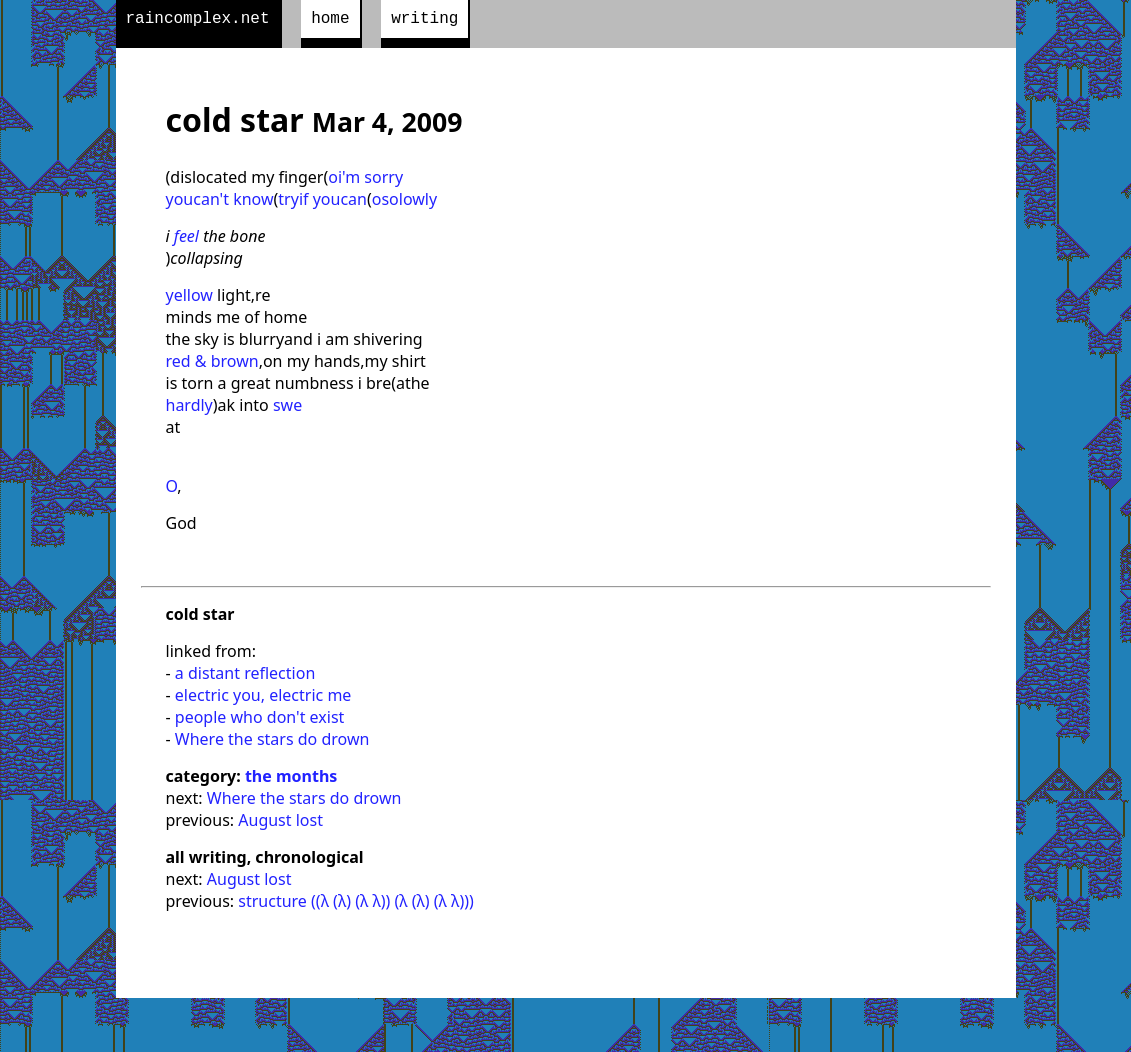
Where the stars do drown (272, 743)
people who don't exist (260, 721)
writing (424, 21)
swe (287, 409)
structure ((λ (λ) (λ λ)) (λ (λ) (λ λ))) (356, 905)
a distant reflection (245, 677)
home (330, 21)
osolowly (404, 203)
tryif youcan (322, 203)
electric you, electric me (263, 699)
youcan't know (220, 203)
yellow (189, 299)
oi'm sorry (365, 181)
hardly (189, 409)
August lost (280, 824)
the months (291, 780)
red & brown (212, 365)
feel (186, 240)
